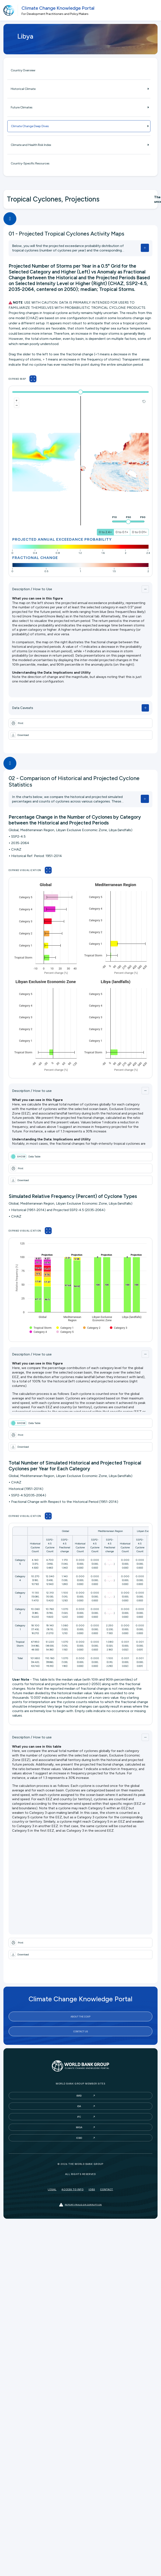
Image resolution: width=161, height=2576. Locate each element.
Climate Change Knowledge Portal (58, 8)
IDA (79, 2106)
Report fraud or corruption (80, 2205)
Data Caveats (22, 708)
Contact (106, 2189)
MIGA (79, 2127)
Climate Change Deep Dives (79, 126)
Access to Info (73, 2189)
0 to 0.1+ (122, 532)
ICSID (79, 2137)
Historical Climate (78, 89)
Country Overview (23, 70)
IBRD (79, 2095)
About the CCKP (80, 2016)
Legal (52, 2189)
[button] (80, 735)
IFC (79, 2116)
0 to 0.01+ (139, 532)
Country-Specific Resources (30, 163)
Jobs (92, 2189)
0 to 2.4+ (105, 532)
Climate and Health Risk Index (78, 145)
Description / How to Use (32, 589)
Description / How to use (32, 1091)
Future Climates (78, 107)
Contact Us (80, 2031)
